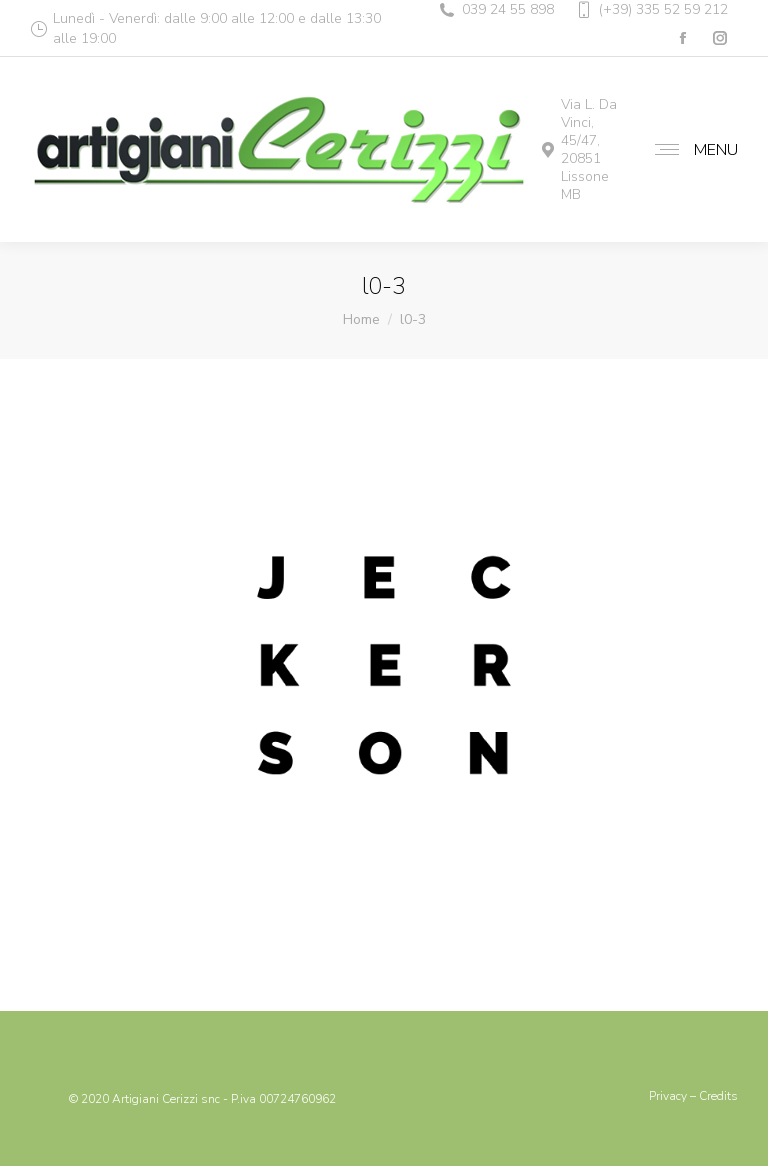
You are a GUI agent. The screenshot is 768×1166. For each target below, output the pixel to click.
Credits (718, 1096)
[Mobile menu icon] (691, 150)
